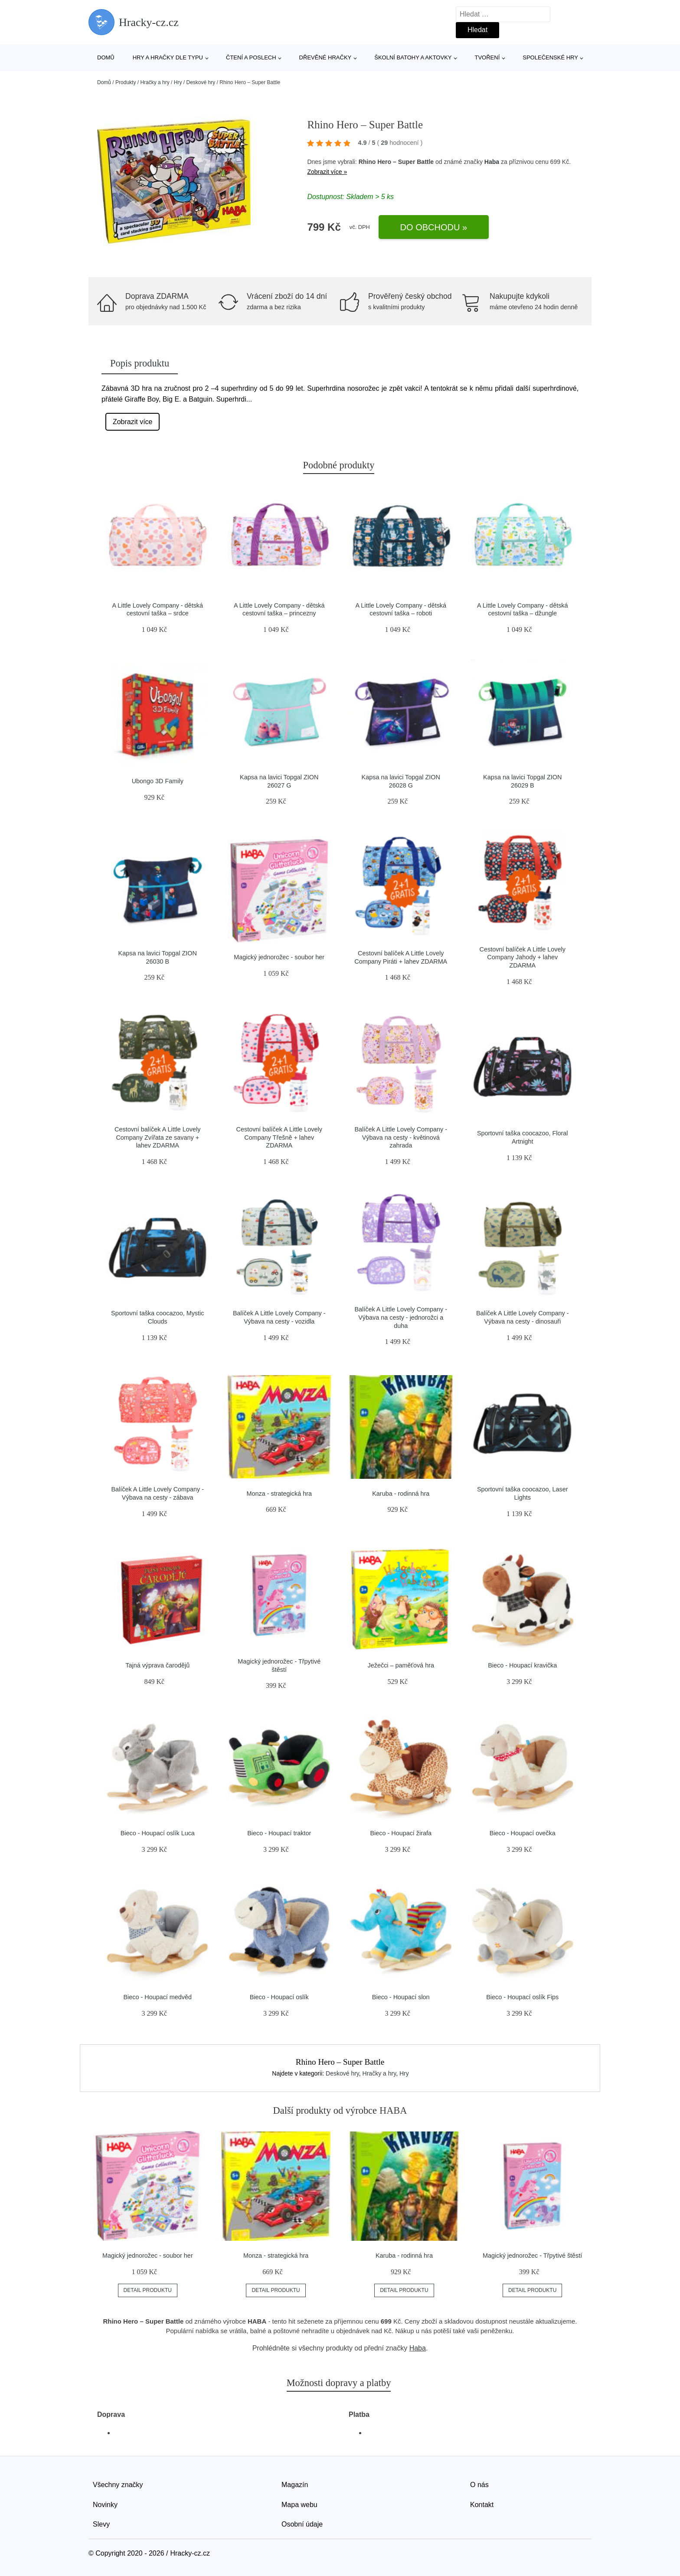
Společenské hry (550, 57)
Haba (491, 161)
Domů (105, 57)
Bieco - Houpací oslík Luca (158, 1833)
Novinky (105, 2504)
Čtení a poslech (251, 57)
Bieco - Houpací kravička (522, 1665)
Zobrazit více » (327, 171)
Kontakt (482, 2504)
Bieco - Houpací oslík (279, 1997)
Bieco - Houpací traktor (279, 1833)
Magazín (294, 2484)
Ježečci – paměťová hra (401, 1665)
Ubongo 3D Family (157, 781)
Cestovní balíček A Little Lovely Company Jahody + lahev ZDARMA (523, 957)
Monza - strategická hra (279, 1493)
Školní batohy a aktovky (412, 57)
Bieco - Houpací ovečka (523, 1833)
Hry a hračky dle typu (168, 57)
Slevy (101, 2524)
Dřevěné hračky (325, 57)
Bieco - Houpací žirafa (401, 1833)
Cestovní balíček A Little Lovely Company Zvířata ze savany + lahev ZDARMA (157, 1137)
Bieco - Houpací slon (401, 1997)
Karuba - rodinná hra (400, 1493)
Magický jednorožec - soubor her (279, 957)
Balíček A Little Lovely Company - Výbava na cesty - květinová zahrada (400, 1137)
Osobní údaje (302, 2524)
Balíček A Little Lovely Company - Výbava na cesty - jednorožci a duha (400, 1317)
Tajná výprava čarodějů (157, 1665)
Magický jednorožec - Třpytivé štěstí (532, 2255)
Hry (178, 82)
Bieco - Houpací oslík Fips (522, 1997)
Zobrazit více (133, 421)
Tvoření (487, 57)
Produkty (125, 82)
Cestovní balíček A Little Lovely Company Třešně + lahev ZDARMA (279, 1137)
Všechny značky (118, 2484)
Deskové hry (200, 82)
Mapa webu (299, 2504)
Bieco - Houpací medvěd (157, 1997)
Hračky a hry (154, 82)
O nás (479, 2484)
